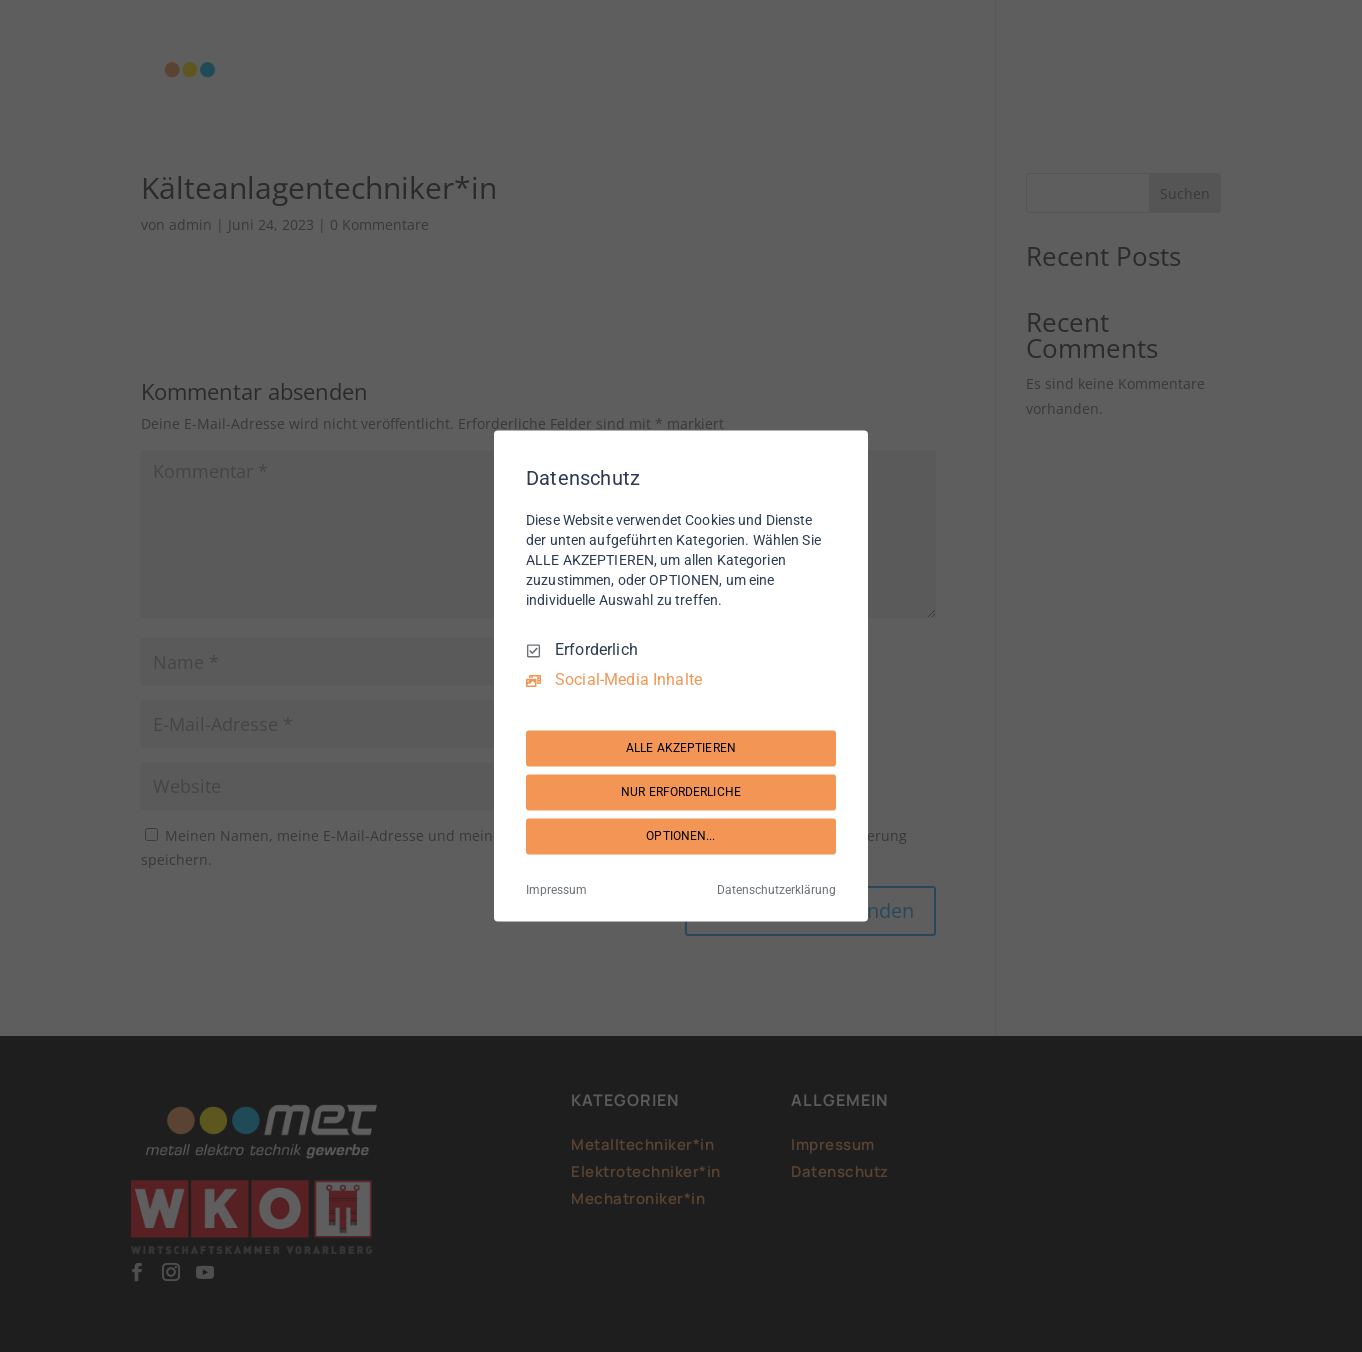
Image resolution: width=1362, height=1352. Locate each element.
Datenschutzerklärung (776, 891)
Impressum (556, 891)
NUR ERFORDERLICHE (681, 792)
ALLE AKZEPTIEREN (681, 748)
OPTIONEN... (680, 836)
